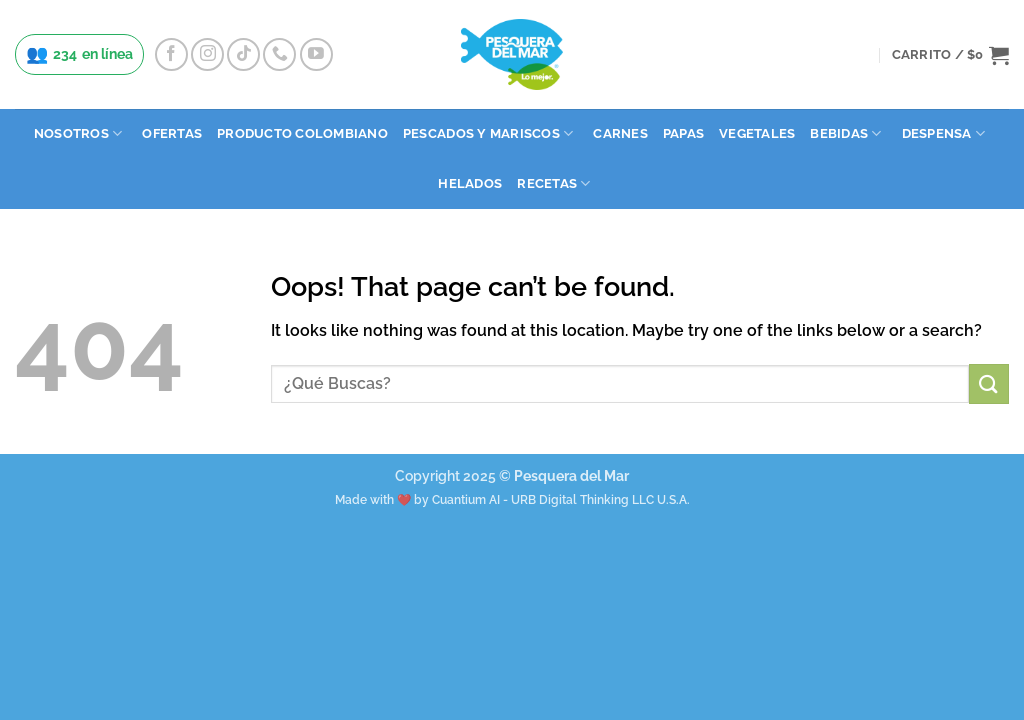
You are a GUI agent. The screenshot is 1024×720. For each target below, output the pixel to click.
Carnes (620, 133)
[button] (950, 55)
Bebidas (845, 133)
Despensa (944, 133)
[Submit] (989, 383)
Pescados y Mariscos (488, 133)
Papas (683, 133)
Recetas (553, 183)
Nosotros (78, 133)
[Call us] (279, 54)
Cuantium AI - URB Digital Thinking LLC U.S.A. (561, 500)
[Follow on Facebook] (171, 54)
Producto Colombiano (302, 133)
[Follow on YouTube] (316, 54)
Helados (470, 183)
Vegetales (757, 133)
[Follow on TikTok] (243, 54)
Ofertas (172, 133)
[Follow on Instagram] (207, 54)
